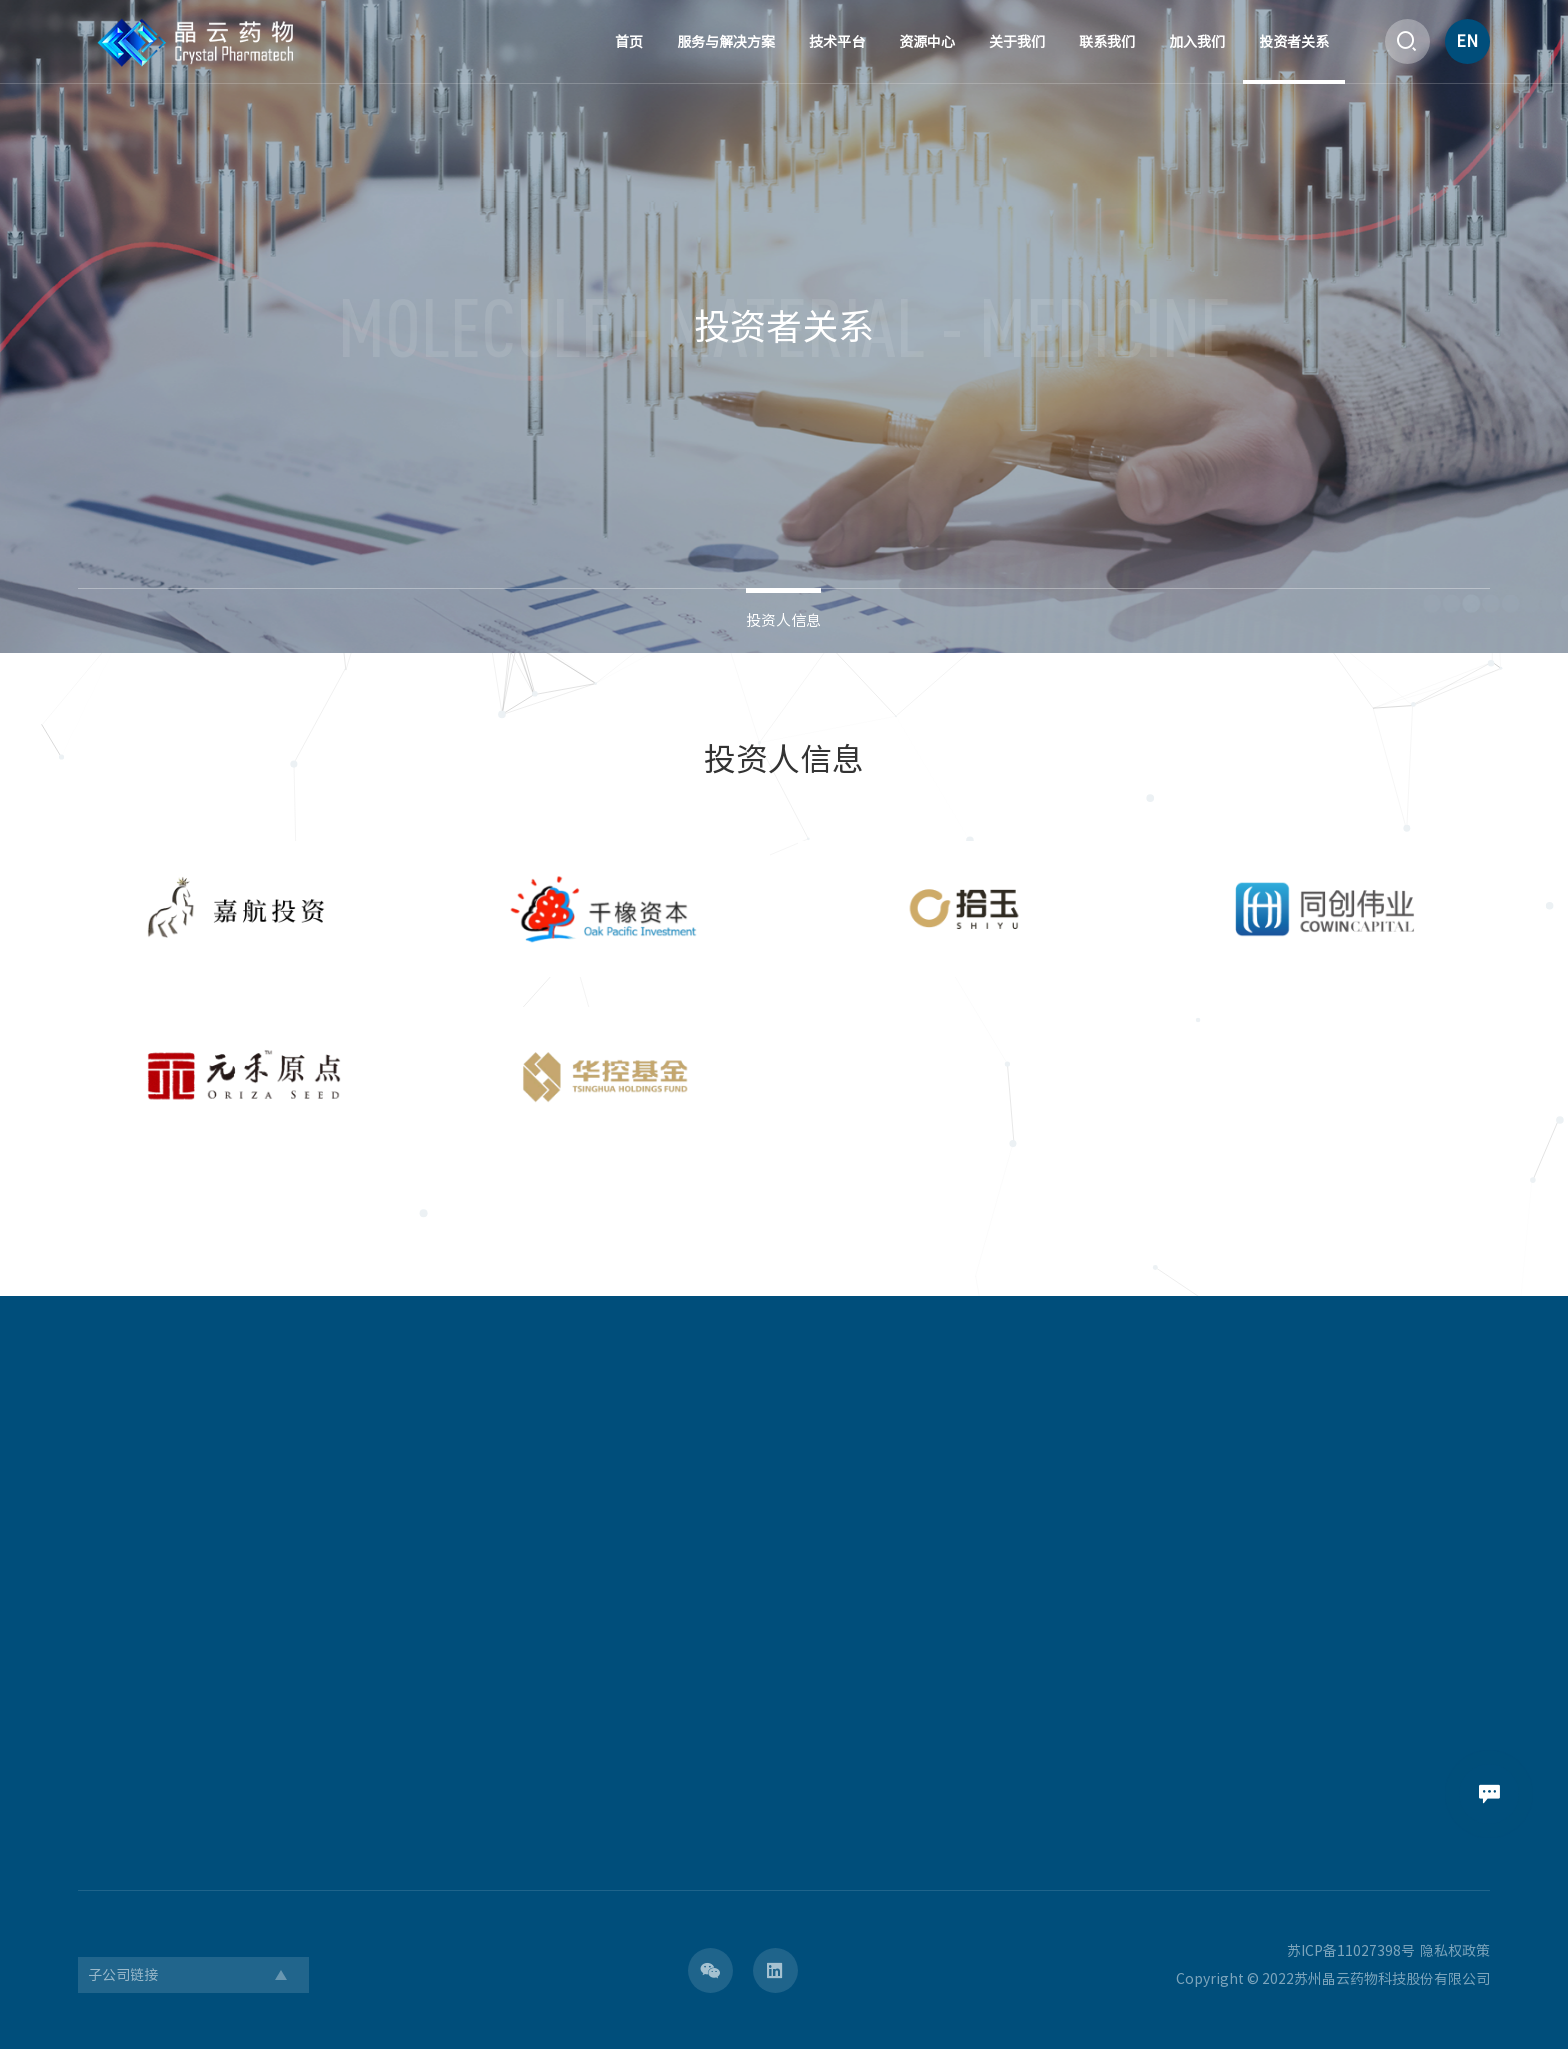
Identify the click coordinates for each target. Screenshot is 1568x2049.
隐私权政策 (1455, 1951)
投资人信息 (783, 620)
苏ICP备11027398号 (1351, 1951)
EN (1467, 41)
